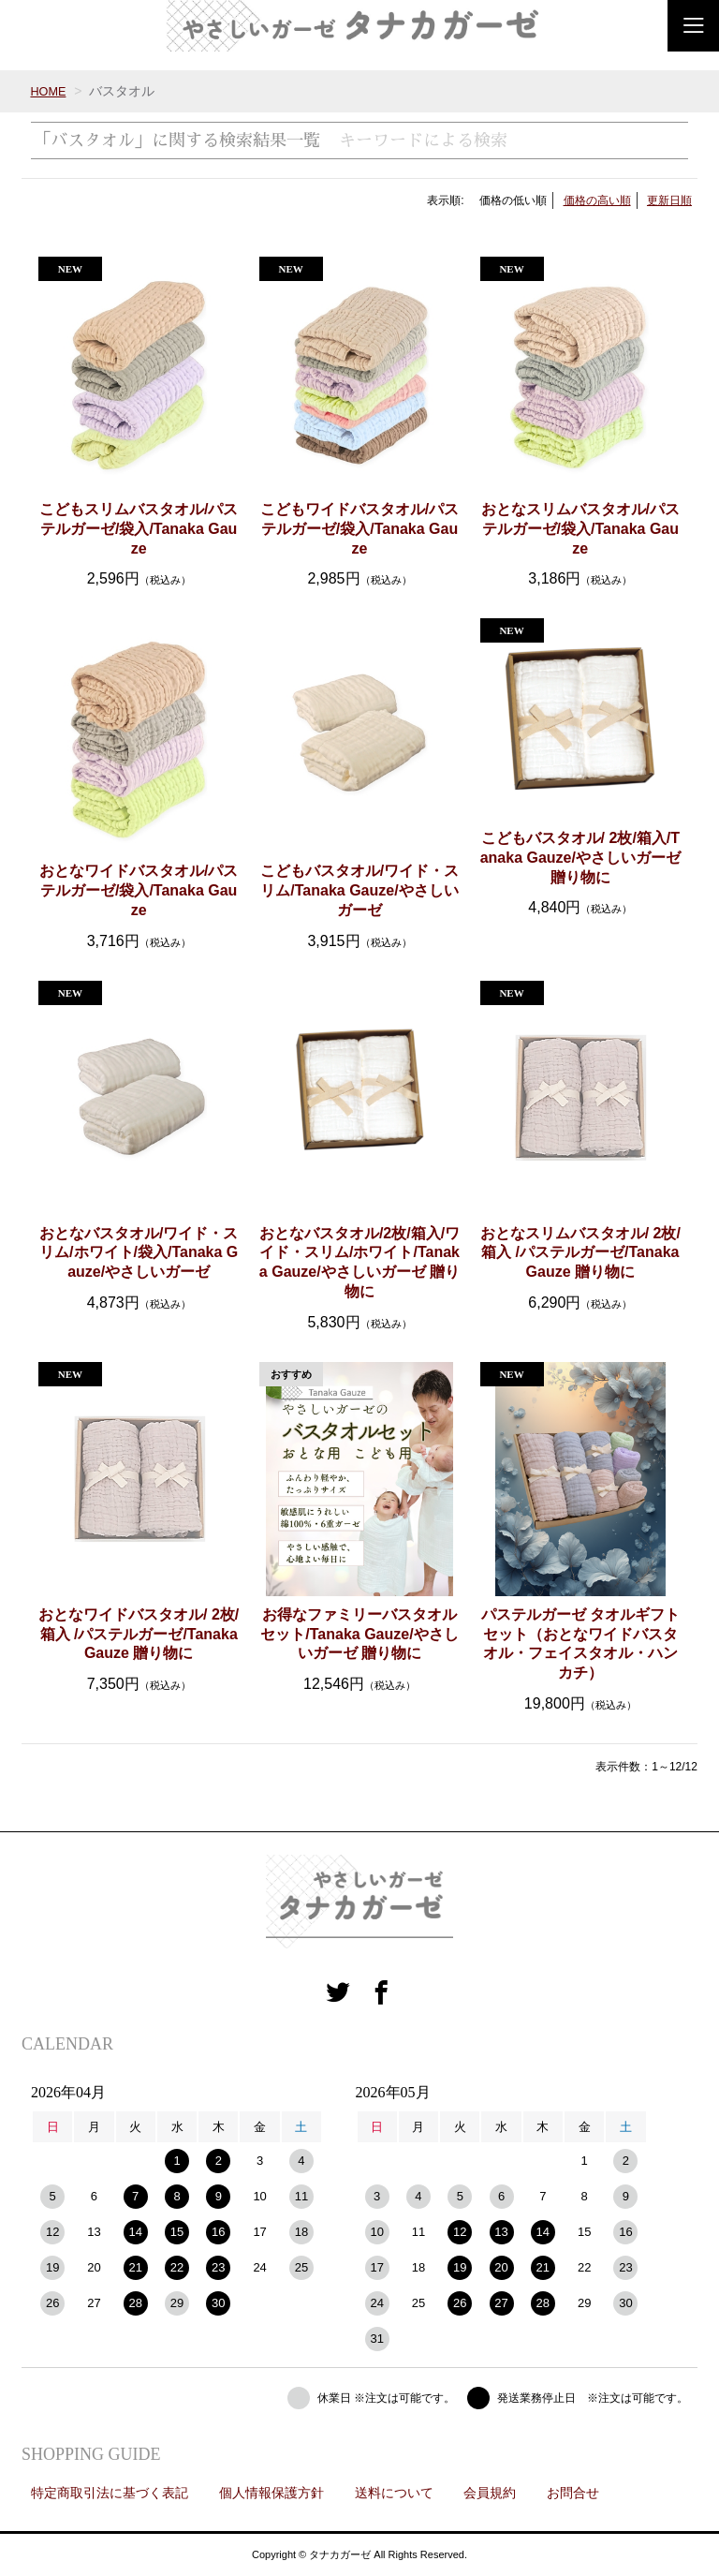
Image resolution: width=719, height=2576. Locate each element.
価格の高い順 (597, 200)
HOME (49, 90)
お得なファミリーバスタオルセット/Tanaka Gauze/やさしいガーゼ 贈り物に (359, 1634)
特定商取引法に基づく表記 (109, 2492)
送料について (394, 2492)
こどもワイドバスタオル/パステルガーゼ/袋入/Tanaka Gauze (359, 528)
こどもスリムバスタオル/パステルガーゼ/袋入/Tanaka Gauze (138, 528)
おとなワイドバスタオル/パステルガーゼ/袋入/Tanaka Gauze (138, 890)
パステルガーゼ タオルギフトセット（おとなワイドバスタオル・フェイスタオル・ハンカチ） (580, 1643)
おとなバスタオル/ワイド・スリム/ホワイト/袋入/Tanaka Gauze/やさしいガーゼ (138, 1253)
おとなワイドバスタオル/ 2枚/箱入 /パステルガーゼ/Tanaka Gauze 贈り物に (138, 1634)
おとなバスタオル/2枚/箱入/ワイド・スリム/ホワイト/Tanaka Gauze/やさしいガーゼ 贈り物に (359, 1262)
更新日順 (669, 200)
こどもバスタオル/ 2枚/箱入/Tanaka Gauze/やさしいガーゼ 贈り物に (580, 857)
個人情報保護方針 (271, 2492)
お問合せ (573, 2492)
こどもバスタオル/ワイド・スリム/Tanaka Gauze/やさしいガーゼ (359, 890)
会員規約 (489, 2492)
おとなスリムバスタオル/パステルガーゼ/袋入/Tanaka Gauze (580, 528)
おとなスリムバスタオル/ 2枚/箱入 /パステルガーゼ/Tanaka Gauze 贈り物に (580, 1253)
